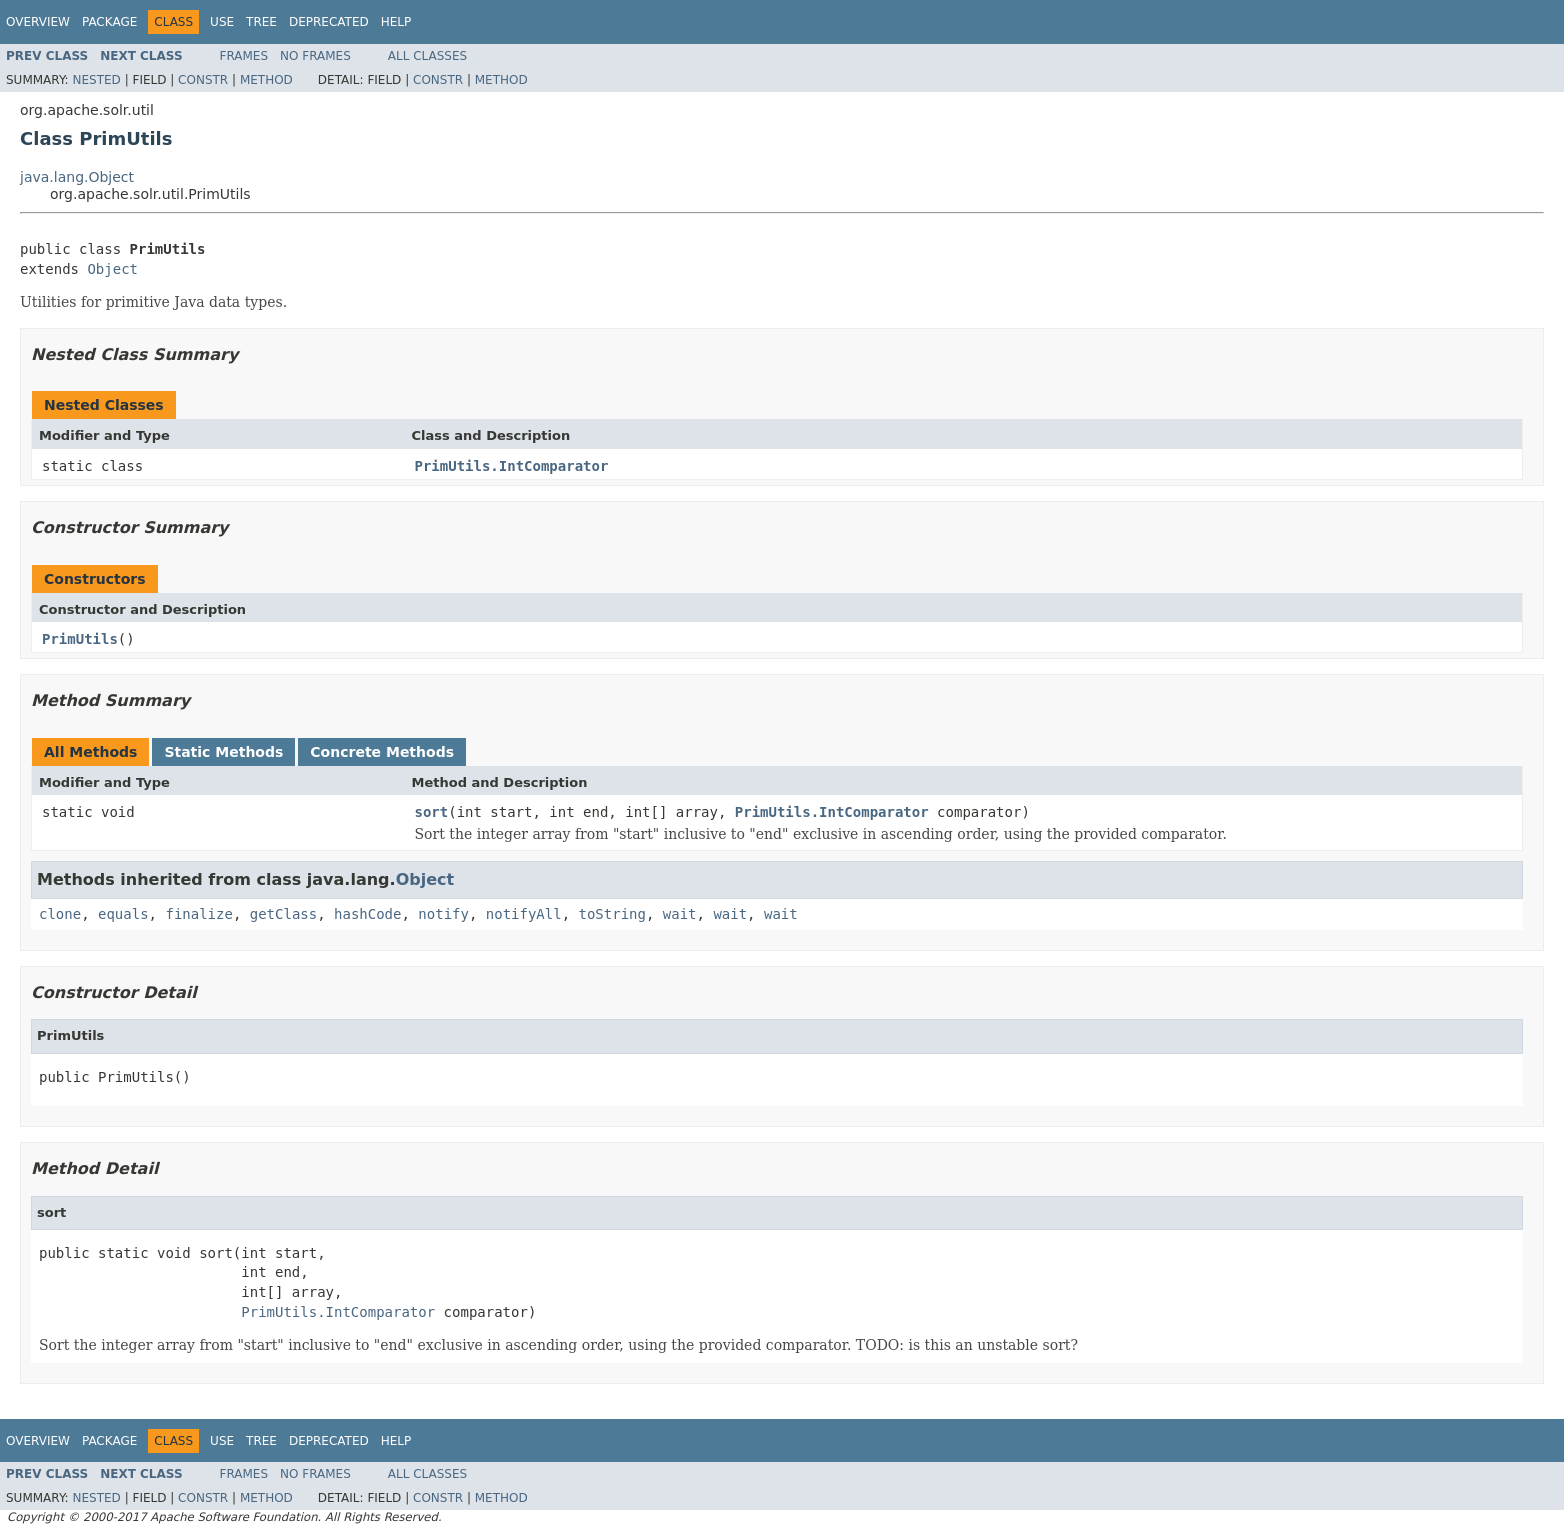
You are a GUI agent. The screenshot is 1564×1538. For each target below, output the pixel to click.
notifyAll (524, 914)
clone (60, 914)
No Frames (315, 56)
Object (112, 269)
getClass (283, 914)
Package (109, 22)
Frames (244, 56)
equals (123, 914)
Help (396, 22)
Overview (38, 22)
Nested (96, 80)
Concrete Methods (382, 752)
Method (266, 80)
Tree (261, 22)
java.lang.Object (77, 177)
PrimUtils (80, 639)
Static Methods (223, 752)
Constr (203, 80)
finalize (198, 914)
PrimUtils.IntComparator (512, 466)
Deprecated (329, 22)
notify (443, 914)
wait (680, 914)
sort (432, 812)
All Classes (427, 56)
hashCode (367, 914)
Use (222, 22)
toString (612, 914)
